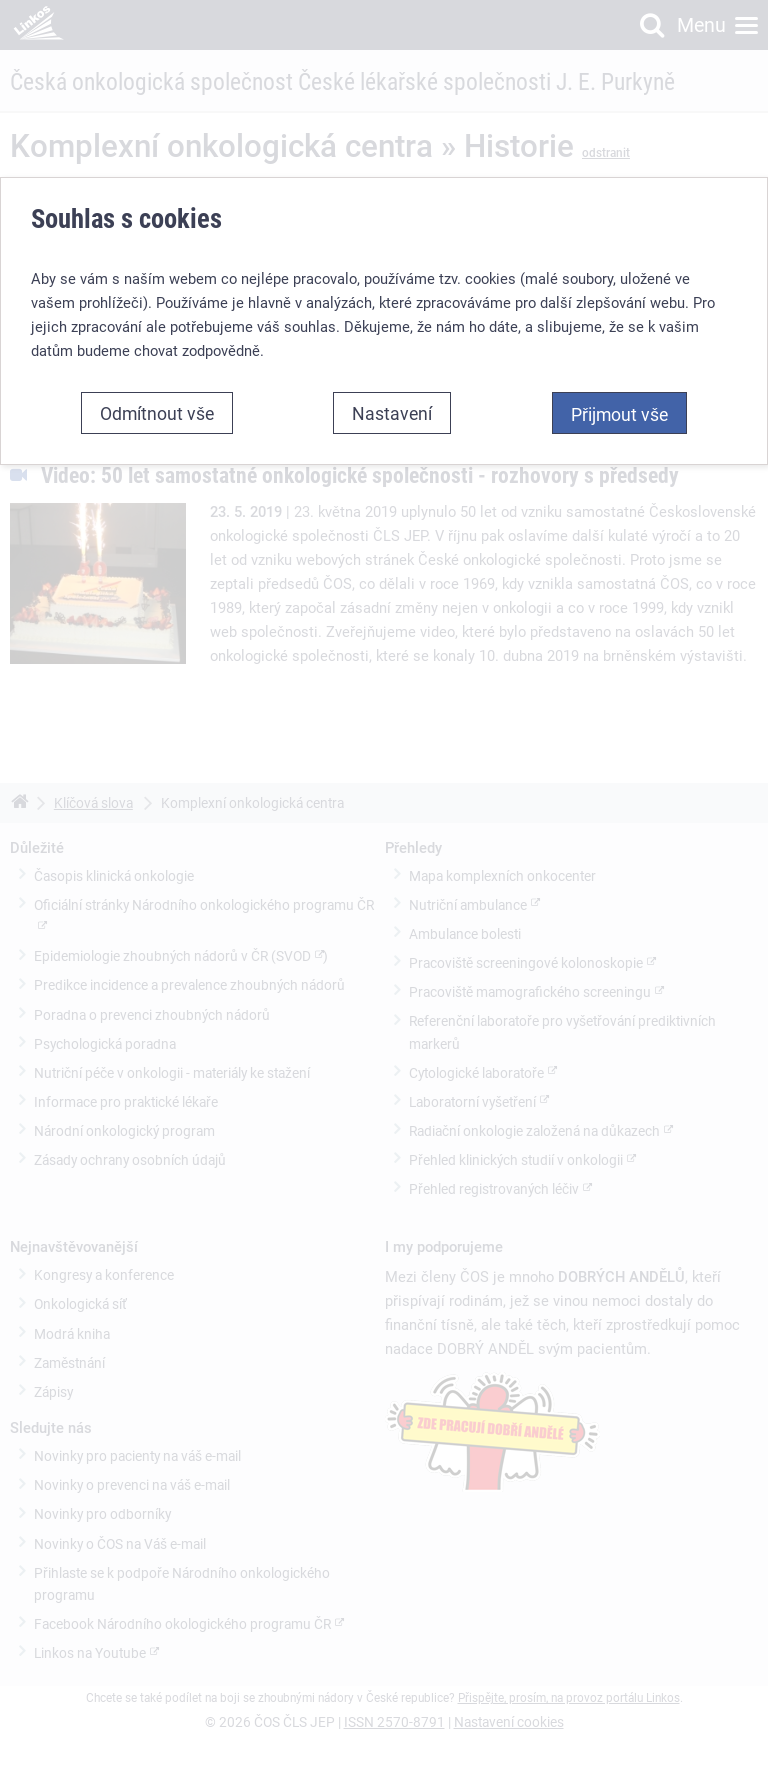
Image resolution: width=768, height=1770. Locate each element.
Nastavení (392, 413)
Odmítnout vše (157, 413)
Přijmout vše (619, 414)
